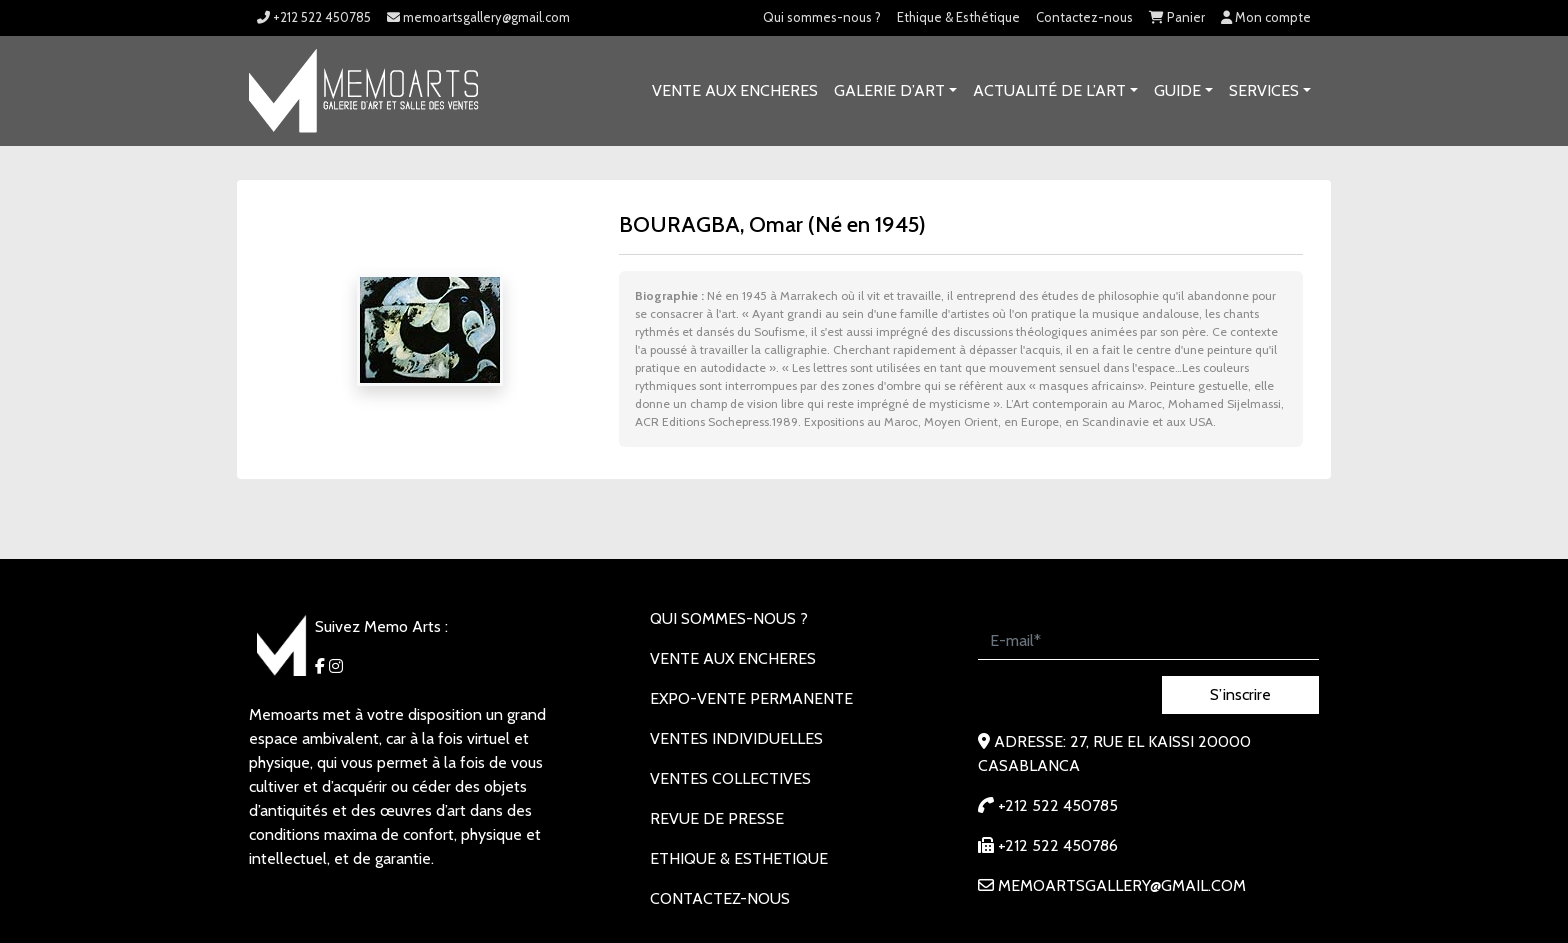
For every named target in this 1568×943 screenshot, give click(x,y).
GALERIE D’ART (889, 90)
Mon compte (1266, 17)
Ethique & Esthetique (739, 858)
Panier (1177, 17)
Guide (1177, 90)
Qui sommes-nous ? (822, 17)
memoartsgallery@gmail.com (478, 17)
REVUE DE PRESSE (717, 818)
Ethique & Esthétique (958, 17)
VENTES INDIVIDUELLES (736, 738)
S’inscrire (1240, 694)
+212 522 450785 (314, 17)
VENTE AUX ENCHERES (735, 90)
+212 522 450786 (1048, 845)
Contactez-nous (1084, 17)
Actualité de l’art (1049, 90)
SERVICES (1264, 90)
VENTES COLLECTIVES (730, 778)
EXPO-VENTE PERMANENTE (751, 698)
